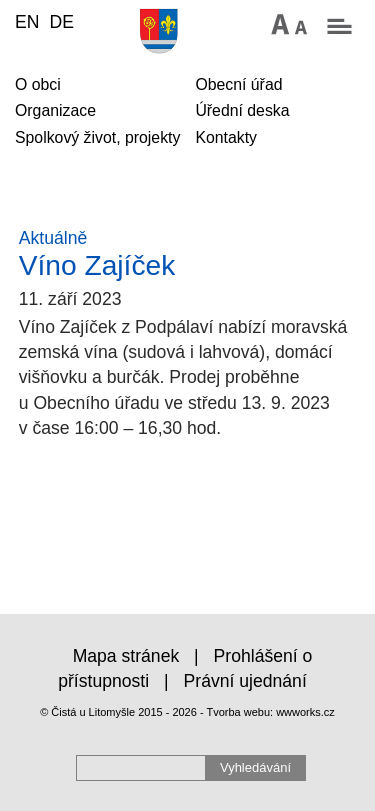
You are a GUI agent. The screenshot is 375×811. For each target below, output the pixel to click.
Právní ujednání (245, 681)
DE (61, 22)
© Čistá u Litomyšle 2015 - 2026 (118, 712)
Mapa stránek (126, 656)
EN (27, 22)
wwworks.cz (305, 712)
